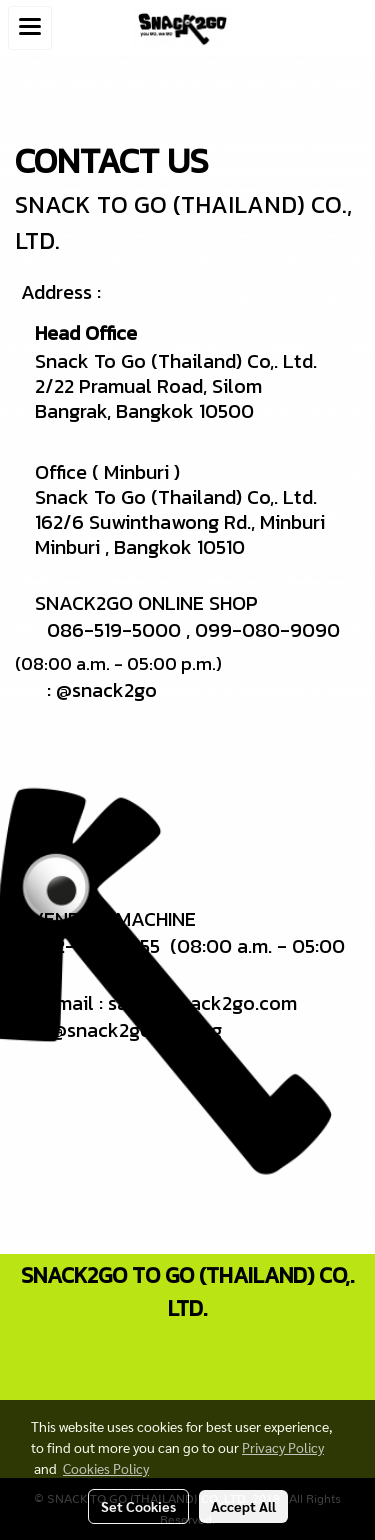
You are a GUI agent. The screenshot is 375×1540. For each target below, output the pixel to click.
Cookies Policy (106, 1468)
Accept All (243, 1506)
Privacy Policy (283, 1447)
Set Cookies (138, 1506)
